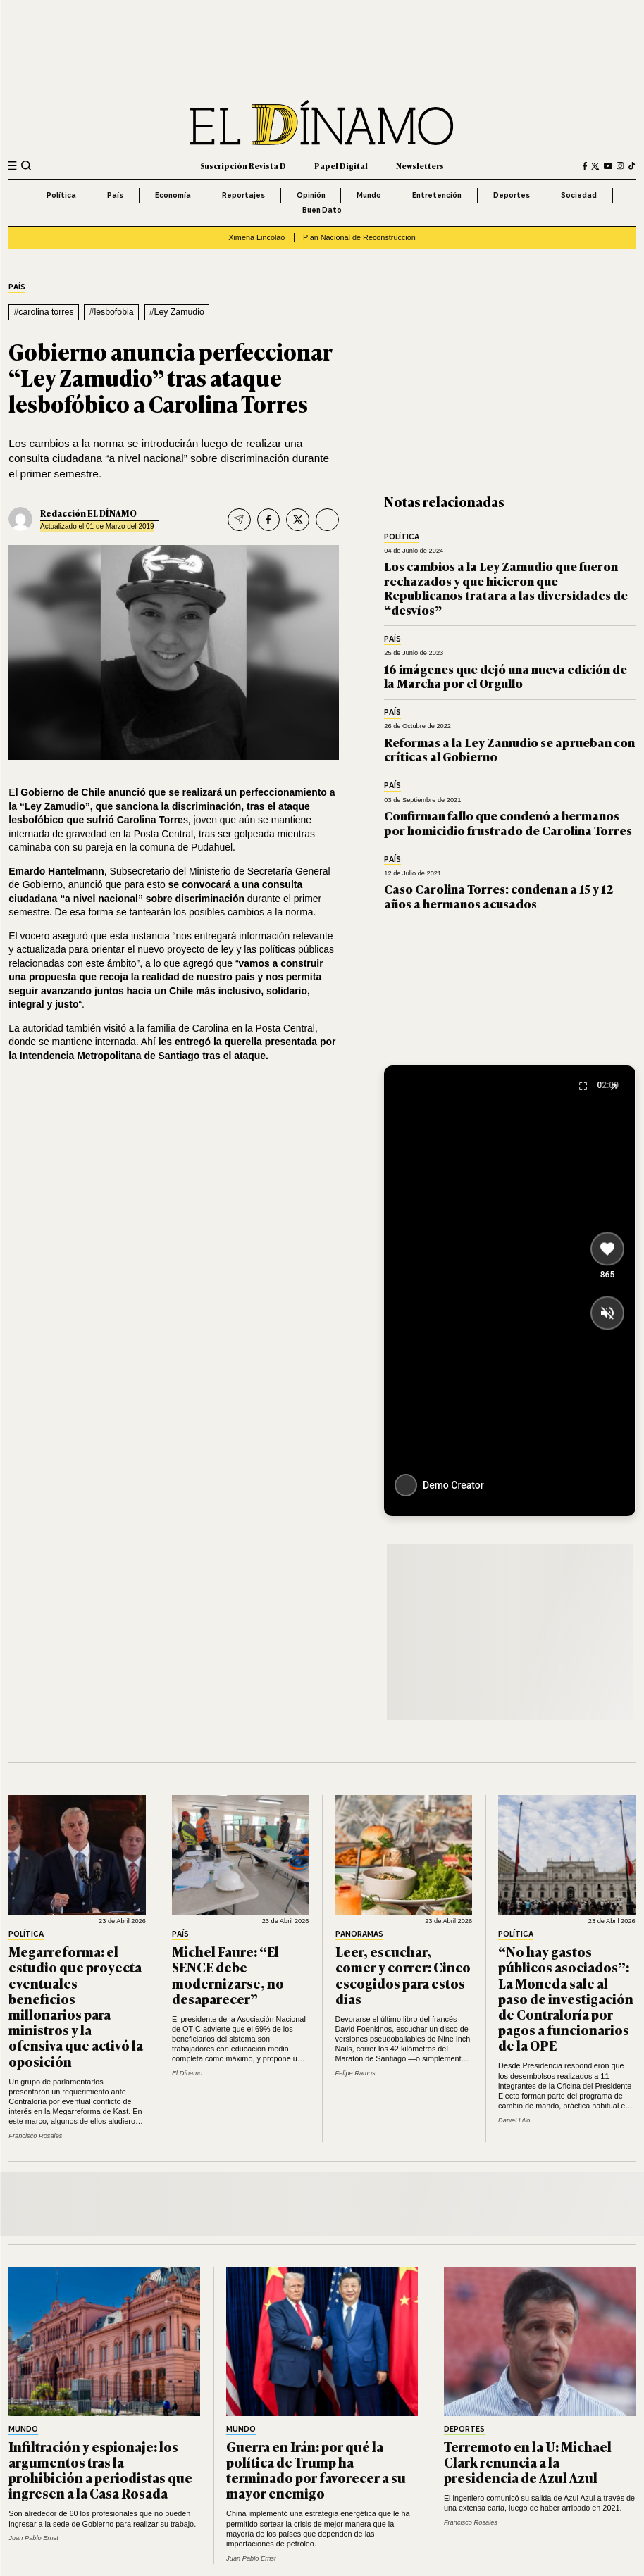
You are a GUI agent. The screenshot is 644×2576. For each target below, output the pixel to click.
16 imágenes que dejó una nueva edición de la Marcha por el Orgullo (505, 676)
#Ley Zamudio (176, 312)
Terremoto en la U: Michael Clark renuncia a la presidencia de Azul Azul (528, 2462)
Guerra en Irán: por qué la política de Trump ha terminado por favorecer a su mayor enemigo (316, 2470)
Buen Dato (322, 210)
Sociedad (579, 195)
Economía (173, 195)
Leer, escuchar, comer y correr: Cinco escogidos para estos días (403, 1975)
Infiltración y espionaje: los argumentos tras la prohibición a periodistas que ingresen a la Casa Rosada (100, 2470)
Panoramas (359, 1934)
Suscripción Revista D (243, 165)
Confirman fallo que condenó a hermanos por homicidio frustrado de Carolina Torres (508, 822)
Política (61, 195)
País (115, 195)
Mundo (369, 195)
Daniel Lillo (514, 2120)
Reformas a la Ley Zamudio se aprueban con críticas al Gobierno (509, 749)
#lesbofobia (111, 312)
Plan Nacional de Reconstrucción (359, 237)
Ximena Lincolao (256, 237)
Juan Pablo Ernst (33, 2537)
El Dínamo (187, 2073)
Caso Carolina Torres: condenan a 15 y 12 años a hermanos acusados (499, 895)
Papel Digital (341, 165)
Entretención (437, 195)
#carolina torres (43, 312)
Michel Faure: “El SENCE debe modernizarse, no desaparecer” (228, 1975)
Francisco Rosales (35, 2135)
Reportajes (243, 195)
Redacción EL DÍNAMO (88, 513)
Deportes (511, 195)
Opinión (311, 195)
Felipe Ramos (355, 2073)
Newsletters (420, 165)
